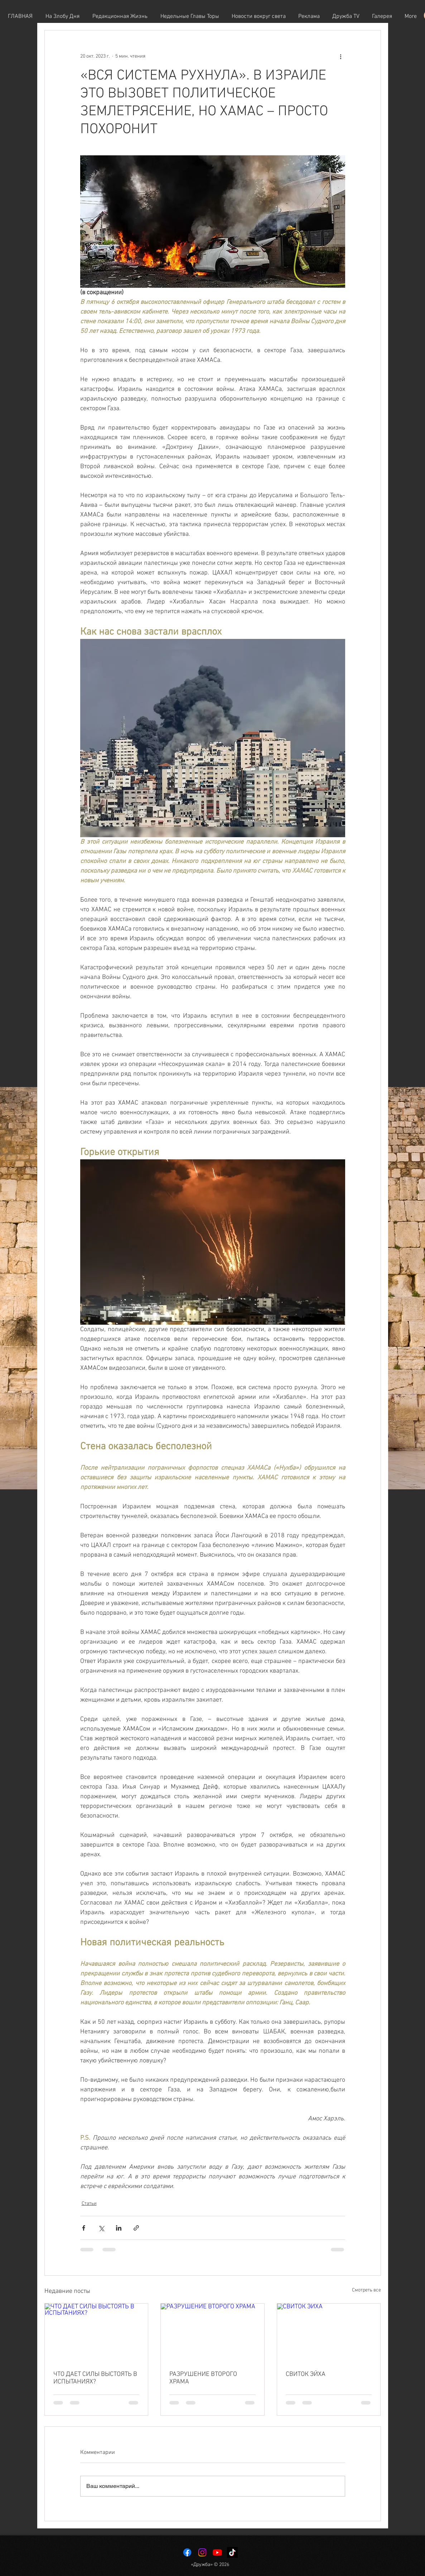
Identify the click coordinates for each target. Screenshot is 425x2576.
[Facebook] (187, 2552)
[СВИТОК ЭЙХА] (329, 2333)
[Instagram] (202, 2552)
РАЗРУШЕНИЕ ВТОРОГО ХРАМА (203, 2378)
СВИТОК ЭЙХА (305, 2374)
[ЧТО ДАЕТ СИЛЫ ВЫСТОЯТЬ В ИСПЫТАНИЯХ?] (96, 2333)
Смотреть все (366, 2290)
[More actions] (341, 56)
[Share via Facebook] (83, 2228)
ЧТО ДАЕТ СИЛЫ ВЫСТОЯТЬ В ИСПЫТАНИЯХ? (95, 2378)
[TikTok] (232, 2552)
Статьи (89, 2204)
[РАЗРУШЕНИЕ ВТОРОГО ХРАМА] (212, 2333)
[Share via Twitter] (101, 2228)
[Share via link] (136, 2228)
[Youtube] (217, 2552)
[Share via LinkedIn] (118, 2228)
